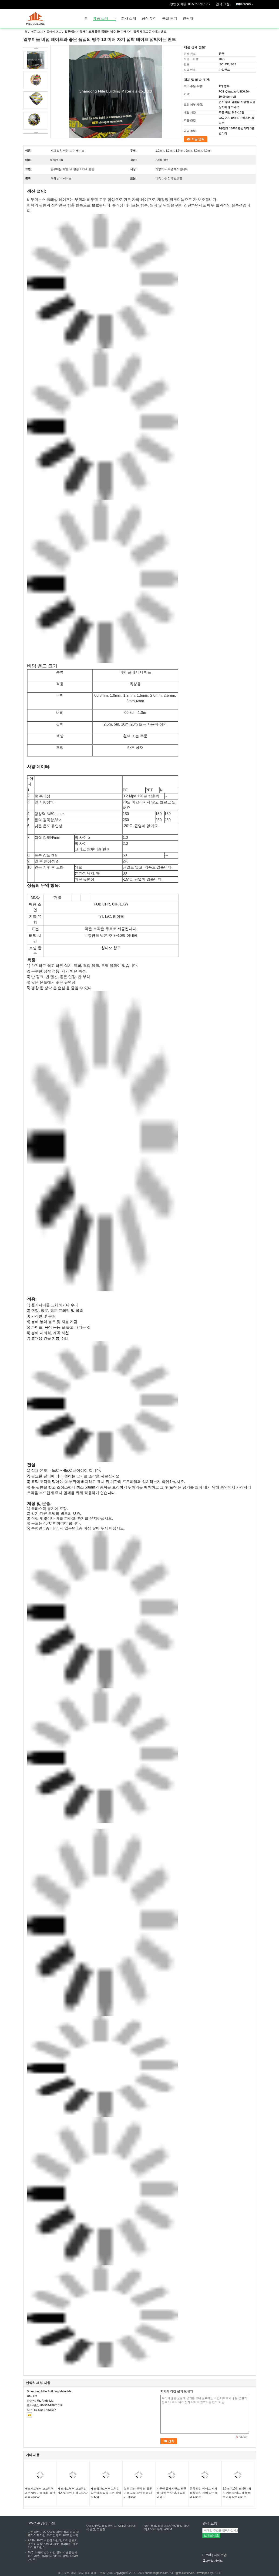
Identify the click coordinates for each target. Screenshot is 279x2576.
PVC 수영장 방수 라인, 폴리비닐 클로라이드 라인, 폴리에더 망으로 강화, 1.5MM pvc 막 (53, 2556)
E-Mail (207, 2555)
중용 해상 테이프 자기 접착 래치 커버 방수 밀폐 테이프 (204, 2493)
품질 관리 (169, 18)
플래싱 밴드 (54, 31)
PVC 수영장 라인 (42, 2523)
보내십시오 (211, 2535)
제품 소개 (100, 18)
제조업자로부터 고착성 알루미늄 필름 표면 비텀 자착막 (106, 2493)
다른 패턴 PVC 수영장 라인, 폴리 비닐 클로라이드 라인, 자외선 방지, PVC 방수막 (53, 2533)
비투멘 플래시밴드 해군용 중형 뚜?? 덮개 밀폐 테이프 (171, 2493)
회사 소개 (128, 18)
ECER (217, 2573)
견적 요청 (223, 4)
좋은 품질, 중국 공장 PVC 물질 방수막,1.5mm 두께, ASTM (166, 2527)
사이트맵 (220, 2555)
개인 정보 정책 (67, 2573)
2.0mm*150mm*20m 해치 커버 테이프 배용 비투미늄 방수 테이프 (237, 2493)
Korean (248, 3)
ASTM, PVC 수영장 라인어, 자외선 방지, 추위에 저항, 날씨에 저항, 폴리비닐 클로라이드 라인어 (53, 2544)
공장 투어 (149, 18)
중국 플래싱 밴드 (88, 2573)
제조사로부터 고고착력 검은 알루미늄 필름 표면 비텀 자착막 (40, 2493)
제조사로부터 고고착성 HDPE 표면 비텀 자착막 (72, 2490)
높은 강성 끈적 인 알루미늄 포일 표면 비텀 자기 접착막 (138, 2493)
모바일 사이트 (212, 2560)
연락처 (188, 18)
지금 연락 (198, 139)
